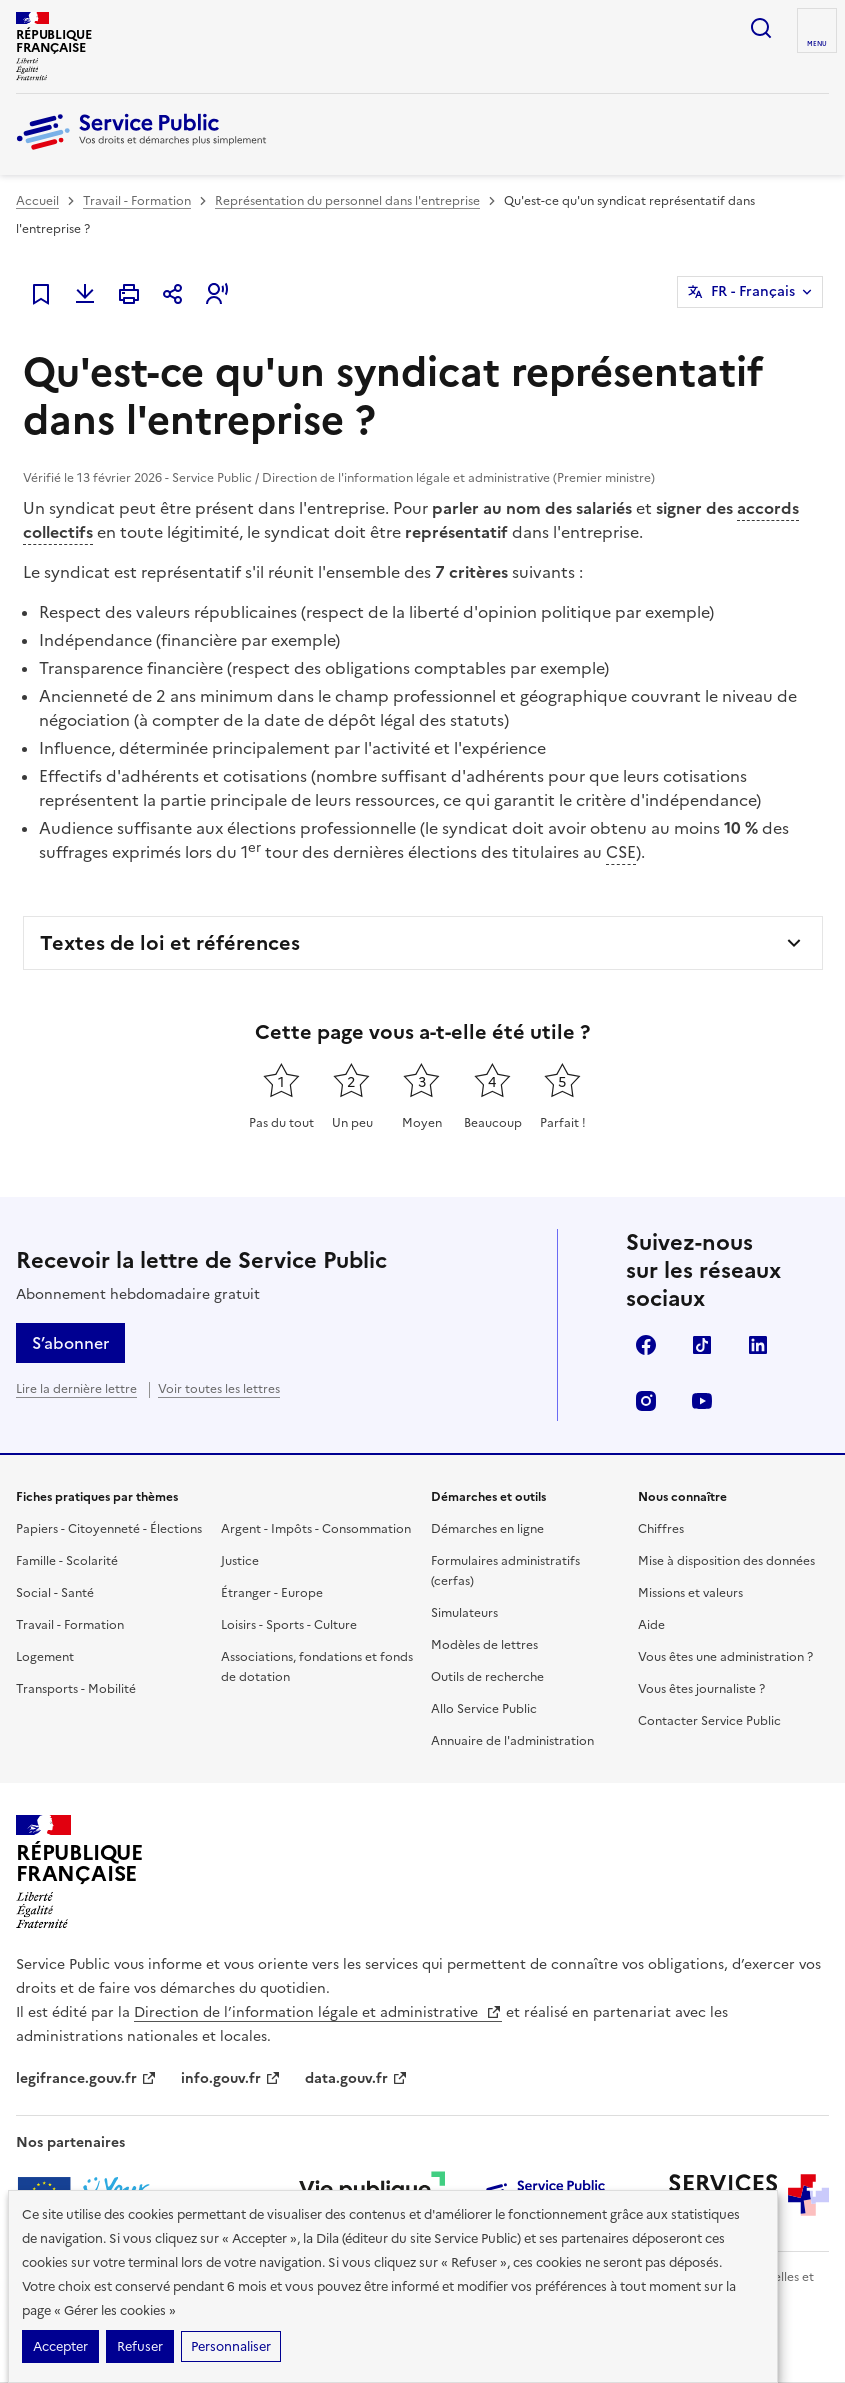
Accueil (37, 201)
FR (753, 292)
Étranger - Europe (272, 1593)
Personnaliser (231, 2346)
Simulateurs (464, 1613)
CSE (621, 852)
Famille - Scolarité (67, 1561)
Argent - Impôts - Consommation (316, 1529)
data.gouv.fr (356, 2078)
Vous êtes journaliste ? (701, 1689)
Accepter (60, 2346)
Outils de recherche (487, 1677)
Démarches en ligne (487, 1529)
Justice (240, 1561)
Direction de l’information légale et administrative (318, 2012)
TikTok (702, 1345)
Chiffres (661, 1529)
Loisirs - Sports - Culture (289, 1625)
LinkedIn (758, 1345)
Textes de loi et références (170, 943)
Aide (651, 1625)
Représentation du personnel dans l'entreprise (347, 201)
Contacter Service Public (709, 1721)
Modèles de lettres (484, 1645)
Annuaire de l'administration (512, 1741)
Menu (817, 44)
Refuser (140, 2346)
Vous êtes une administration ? (725, 1657)
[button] (217, 294)
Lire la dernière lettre (76, 1389)
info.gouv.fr (231, 2078)
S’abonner (70, 1343)
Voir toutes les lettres (219, 1389)
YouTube (702, 1401)
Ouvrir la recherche (761, 28)
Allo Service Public (484, 1709)
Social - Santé (55, 1593)
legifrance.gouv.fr (86, 2078)
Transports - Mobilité (76, 1689)
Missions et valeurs (690, 1593)
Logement (45, 1657)
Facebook (646, 1345)
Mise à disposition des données (726, 1561)
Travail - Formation (137, 201)
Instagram (646, 1401)
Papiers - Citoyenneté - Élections (109, 1529)
